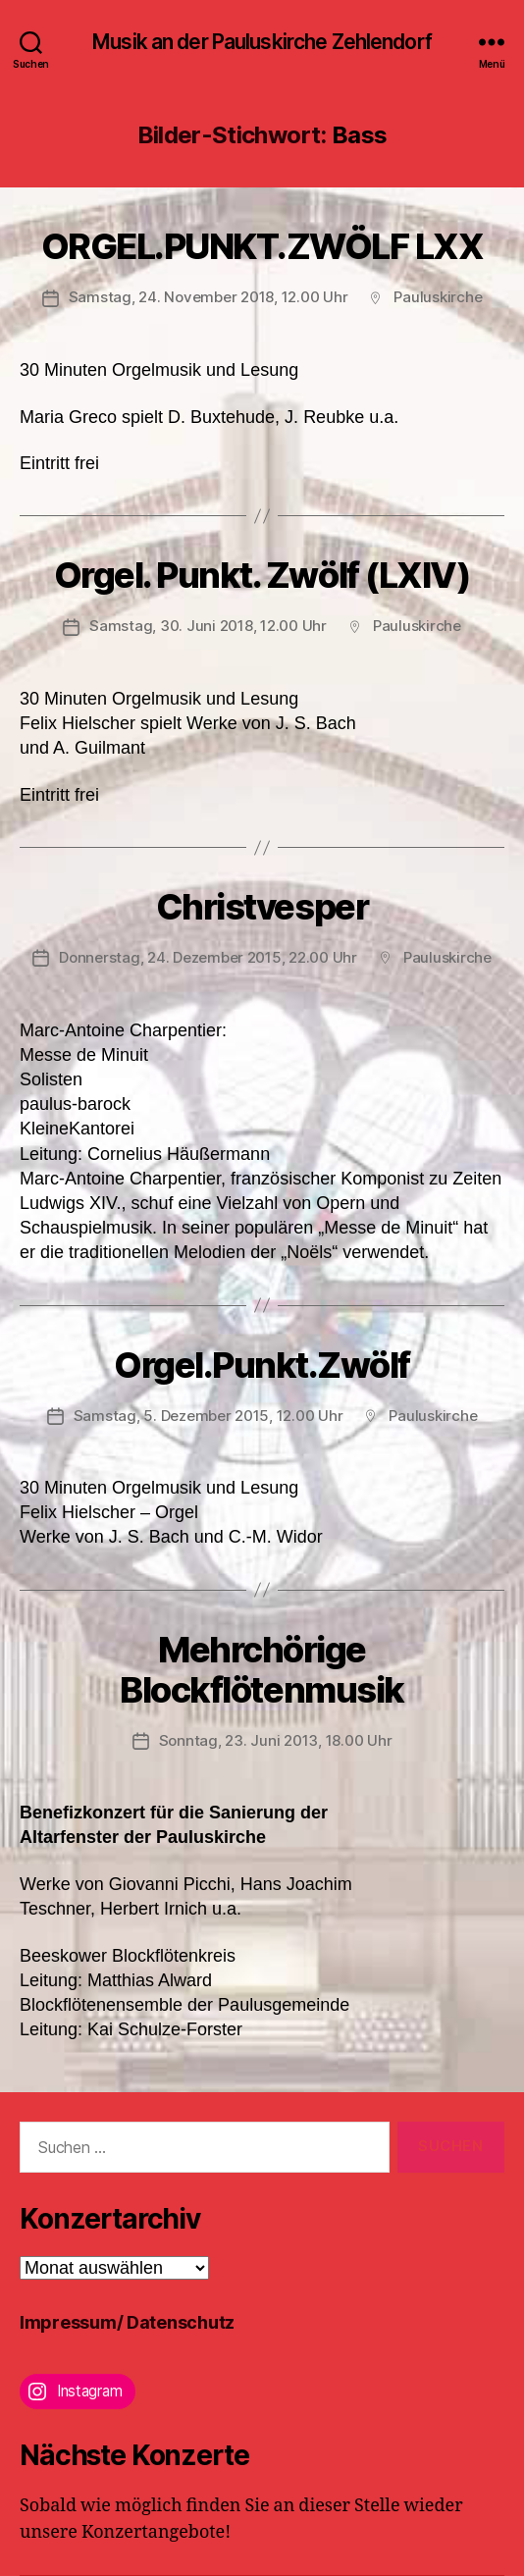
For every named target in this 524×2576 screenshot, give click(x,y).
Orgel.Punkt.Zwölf (262, 1365)
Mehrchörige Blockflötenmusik (261, 1669)
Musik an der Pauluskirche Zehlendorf (262, 41)
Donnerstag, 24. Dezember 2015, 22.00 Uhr (208, 957)
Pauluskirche (437, 297)
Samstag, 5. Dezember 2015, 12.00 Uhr (208, 1415)
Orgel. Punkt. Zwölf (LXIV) (262, 575)
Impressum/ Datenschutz (127, 2322)
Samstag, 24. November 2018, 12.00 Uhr (208, 297)
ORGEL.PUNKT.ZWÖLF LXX (262, 246)
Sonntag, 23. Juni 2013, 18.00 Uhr (276, 1740)
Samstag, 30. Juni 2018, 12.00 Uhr (208, 625)
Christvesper (262, 906)
